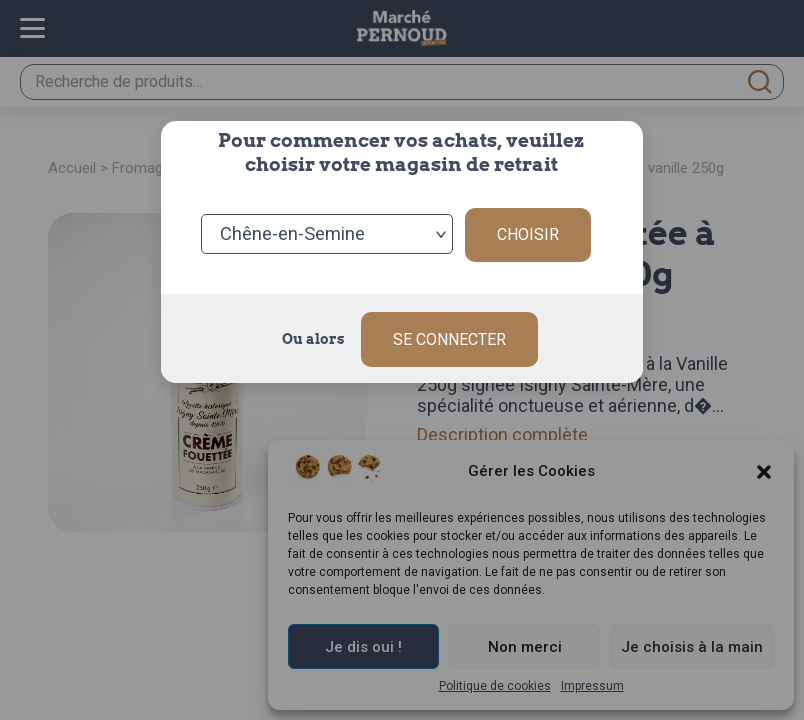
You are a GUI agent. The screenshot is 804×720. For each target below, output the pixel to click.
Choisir (528, 232)
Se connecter (449, 335)
